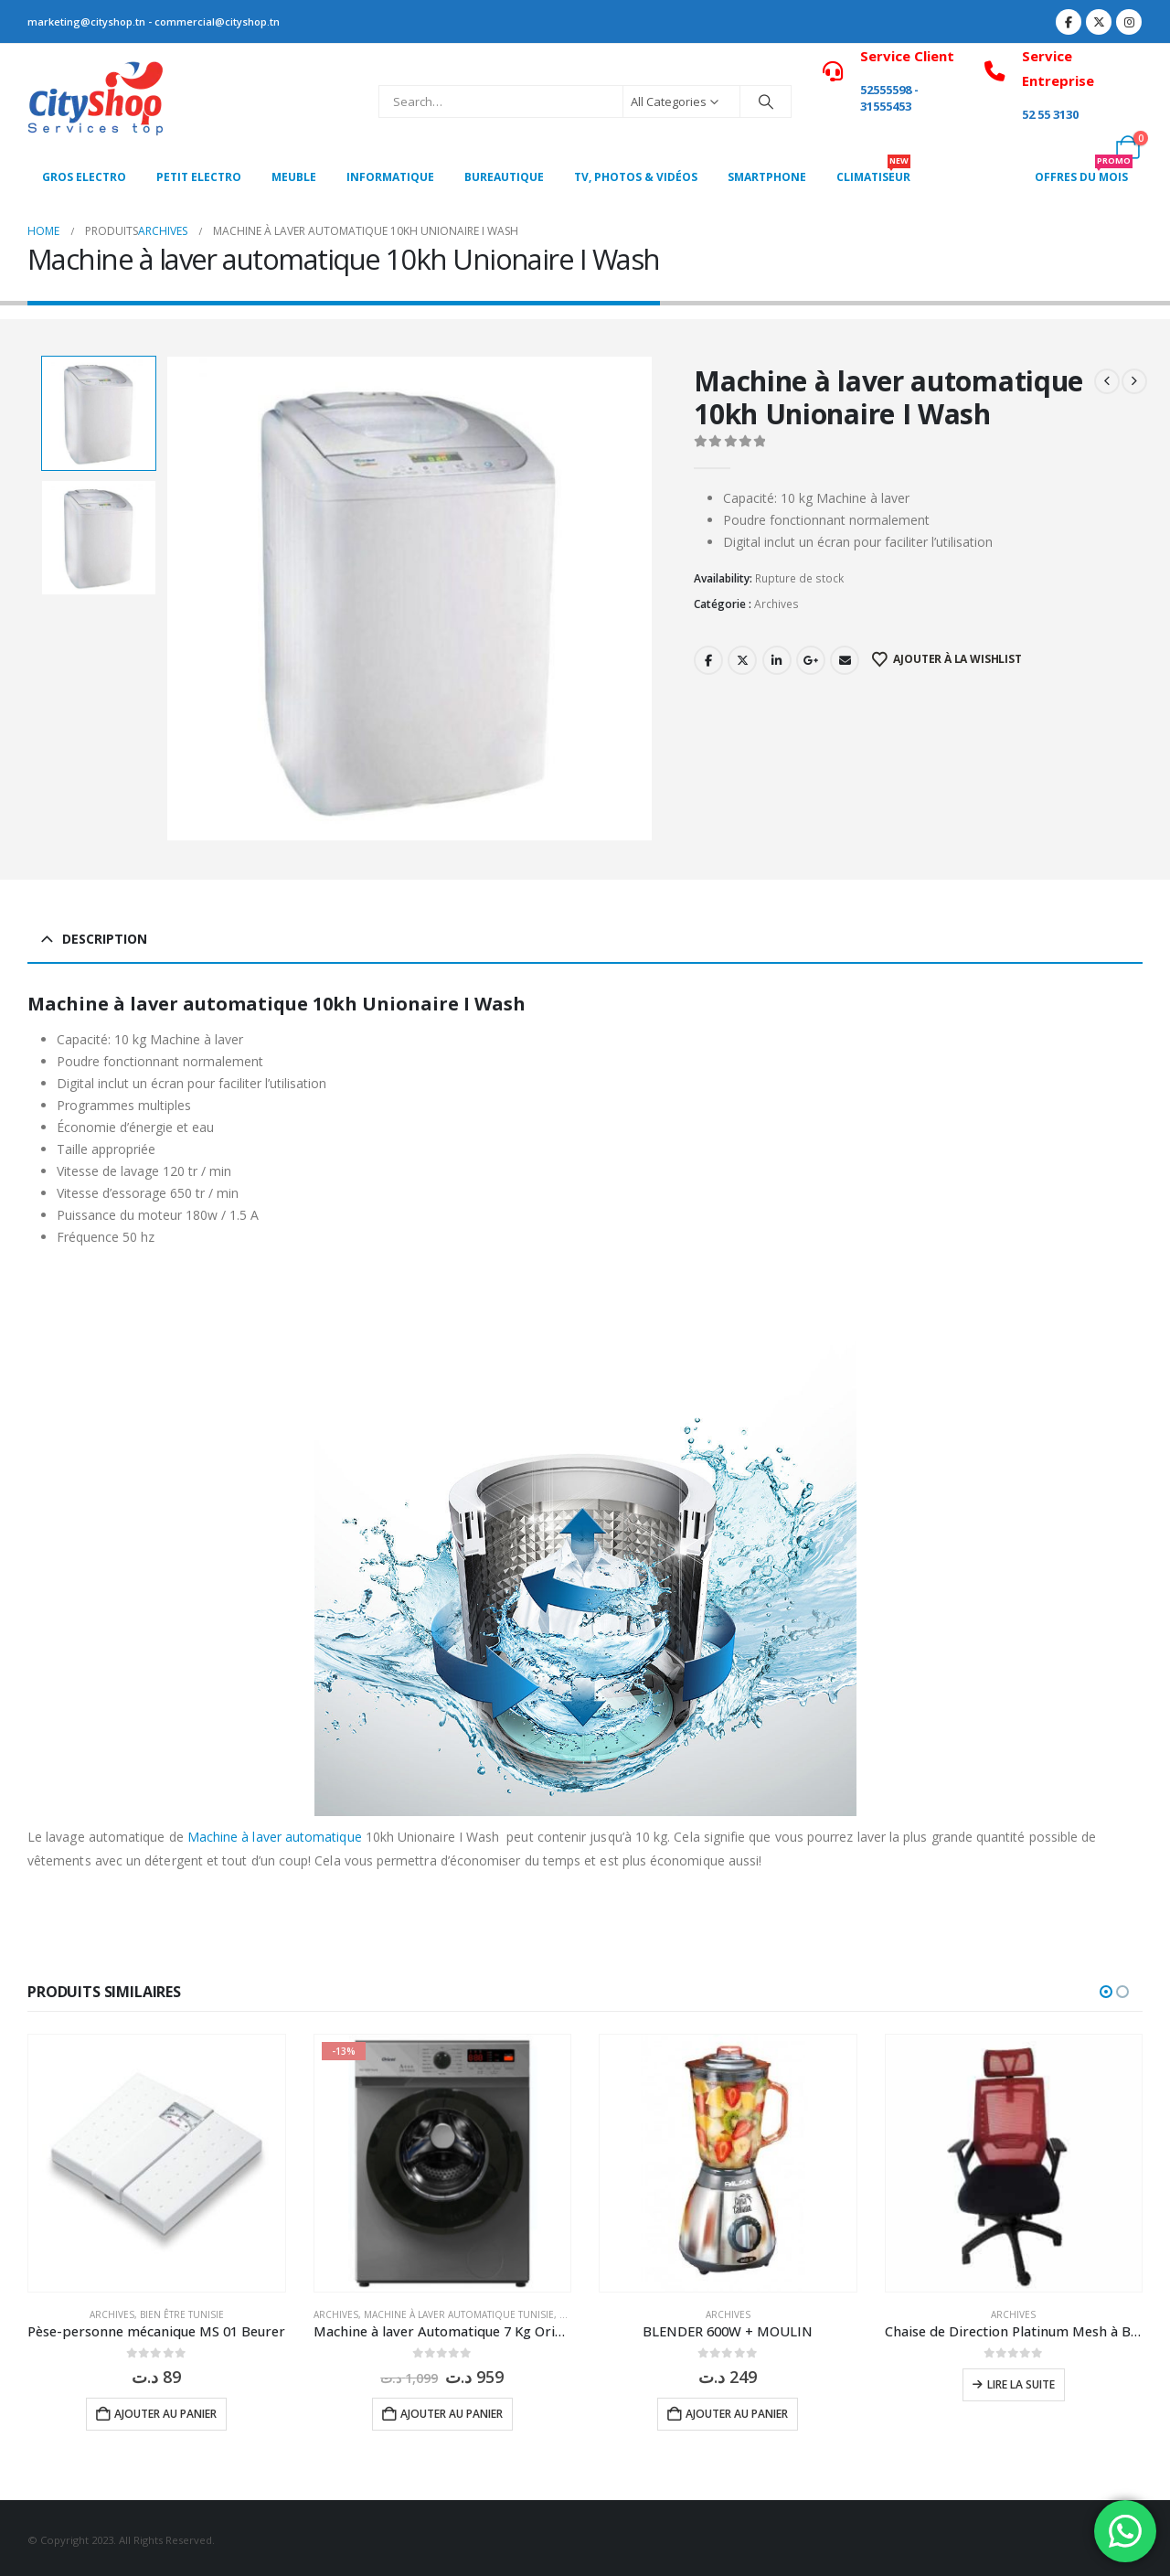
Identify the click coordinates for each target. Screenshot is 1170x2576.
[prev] (1107, 381)
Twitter (742, 660)
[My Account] (1087, 147)
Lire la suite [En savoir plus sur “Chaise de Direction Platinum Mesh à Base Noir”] (1021, 2384)
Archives (776, 604)
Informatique (390, 177)
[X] (1099, 22)
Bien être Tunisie (182, 2314)
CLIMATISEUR (873, 172)
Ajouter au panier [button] (165, 2413)
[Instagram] (1129, 22)
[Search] (766, 101)
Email (844, 660)
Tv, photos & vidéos (635, 177)
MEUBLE (293, 177)
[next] (1134, 381)
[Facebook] (1068, 22)
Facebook (708, 660)
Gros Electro (84, 177)
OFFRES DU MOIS (1084, 172)
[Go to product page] (156, 2163)
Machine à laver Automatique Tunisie (459, 2314)
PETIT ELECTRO (198, 177)
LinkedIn (777, 660)
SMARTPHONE (767, 177)
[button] (1106, 1992)
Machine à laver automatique (274, 1836)
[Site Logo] (96, 101)
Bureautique (504, 177)
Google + (810, 660)
